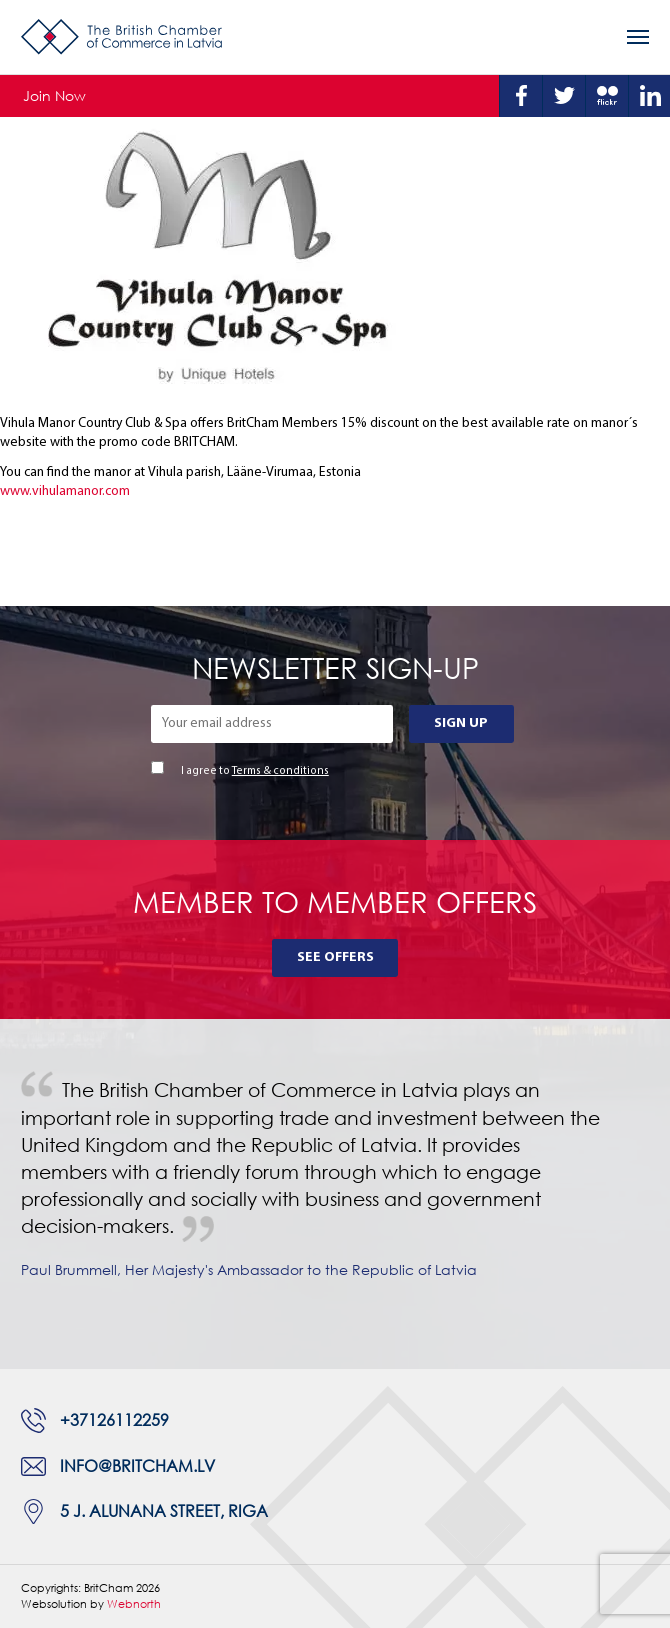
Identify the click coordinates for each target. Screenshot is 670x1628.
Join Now (54, 95)
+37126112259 (114, 1420)
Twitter (564, 96)
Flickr (607, 96)
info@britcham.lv (137, 1466)
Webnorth (134, 1603)
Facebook (521, 96)
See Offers (335, 957)
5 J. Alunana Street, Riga (164, 1511)
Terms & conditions (280, 771)
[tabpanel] (335, 1194)
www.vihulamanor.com (65, 491)
